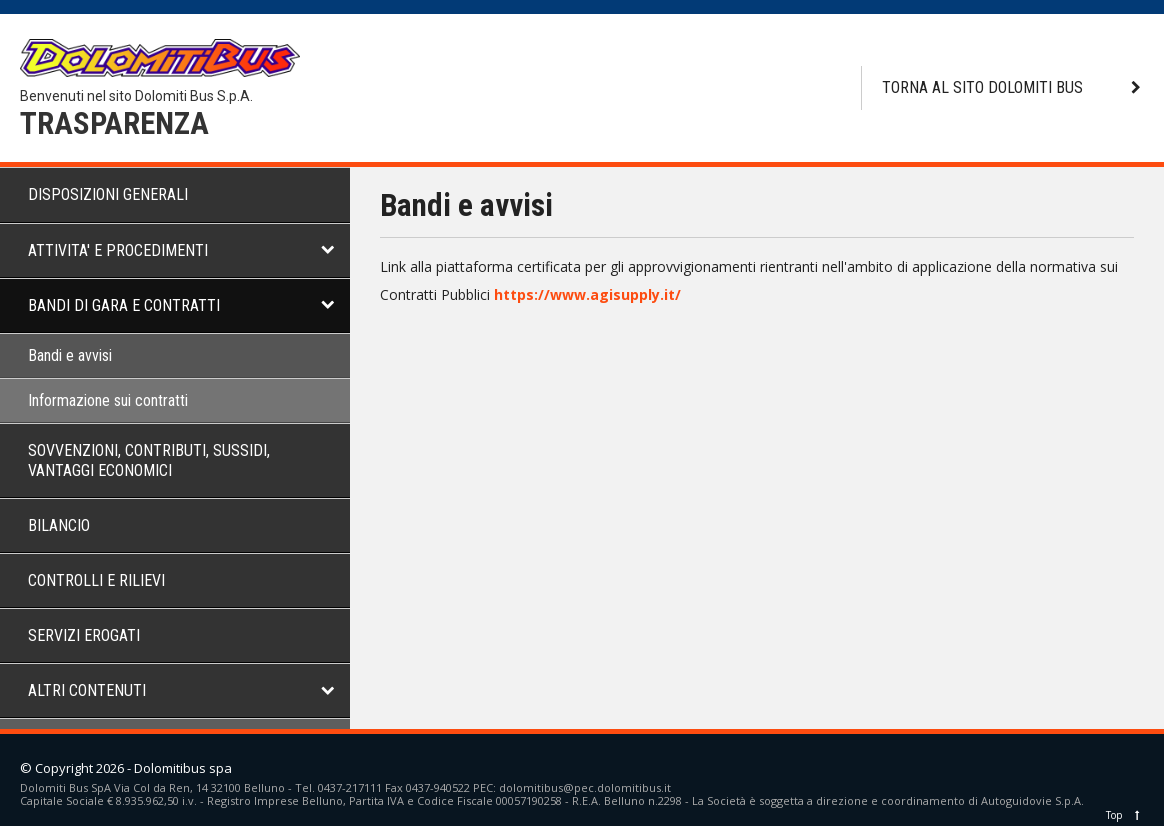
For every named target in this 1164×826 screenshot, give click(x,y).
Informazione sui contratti (108, 400)
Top (1125, 815)
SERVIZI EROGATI (84, 635)
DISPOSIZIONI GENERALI (108, 194)
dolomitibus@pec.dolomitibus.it (585, 787)
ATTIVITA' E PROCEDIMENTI (118, 250)
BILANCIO (59, 525)
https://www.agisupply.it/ (587, 294)
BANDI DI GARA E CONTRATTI (124, 305)
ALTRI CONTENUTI (87, 690)
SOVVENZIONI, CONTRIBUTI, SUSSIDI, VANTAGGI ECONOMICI (149, 460)
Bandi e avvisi (70, 355)
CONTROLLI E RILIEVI (96, 580)
